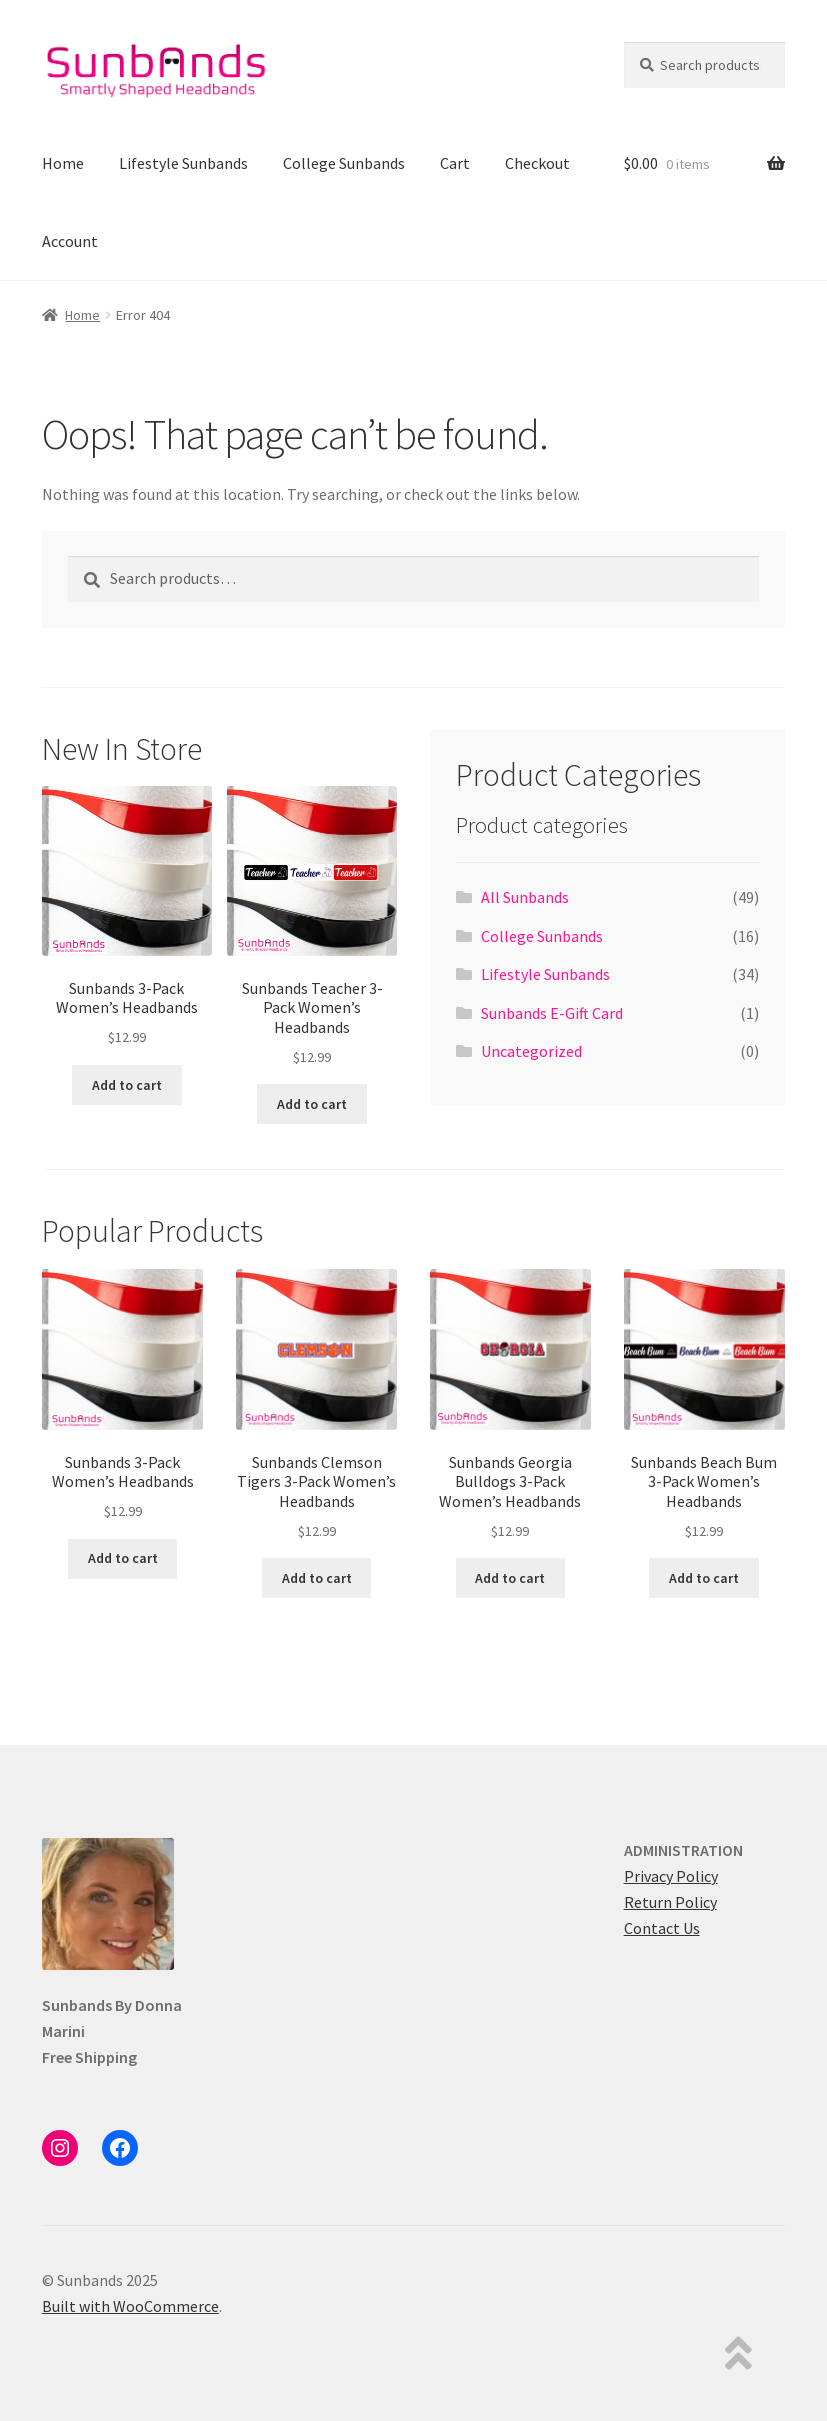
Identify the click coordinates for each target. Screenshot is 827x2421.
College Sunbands (344, 163)
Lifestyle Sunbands (183, 163)
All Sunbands (525, 897)
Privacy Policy (671, 1876)
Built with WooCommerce (130, 2306)
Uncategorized (531, 1051)
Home (63, 163)
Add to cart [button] (127, 1085)
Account (70, 241)
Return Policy (670, 1902)
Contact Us (662, 1928)
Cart (455, 163)
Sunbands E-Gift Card (552, 1013)
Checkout (537, 163)
